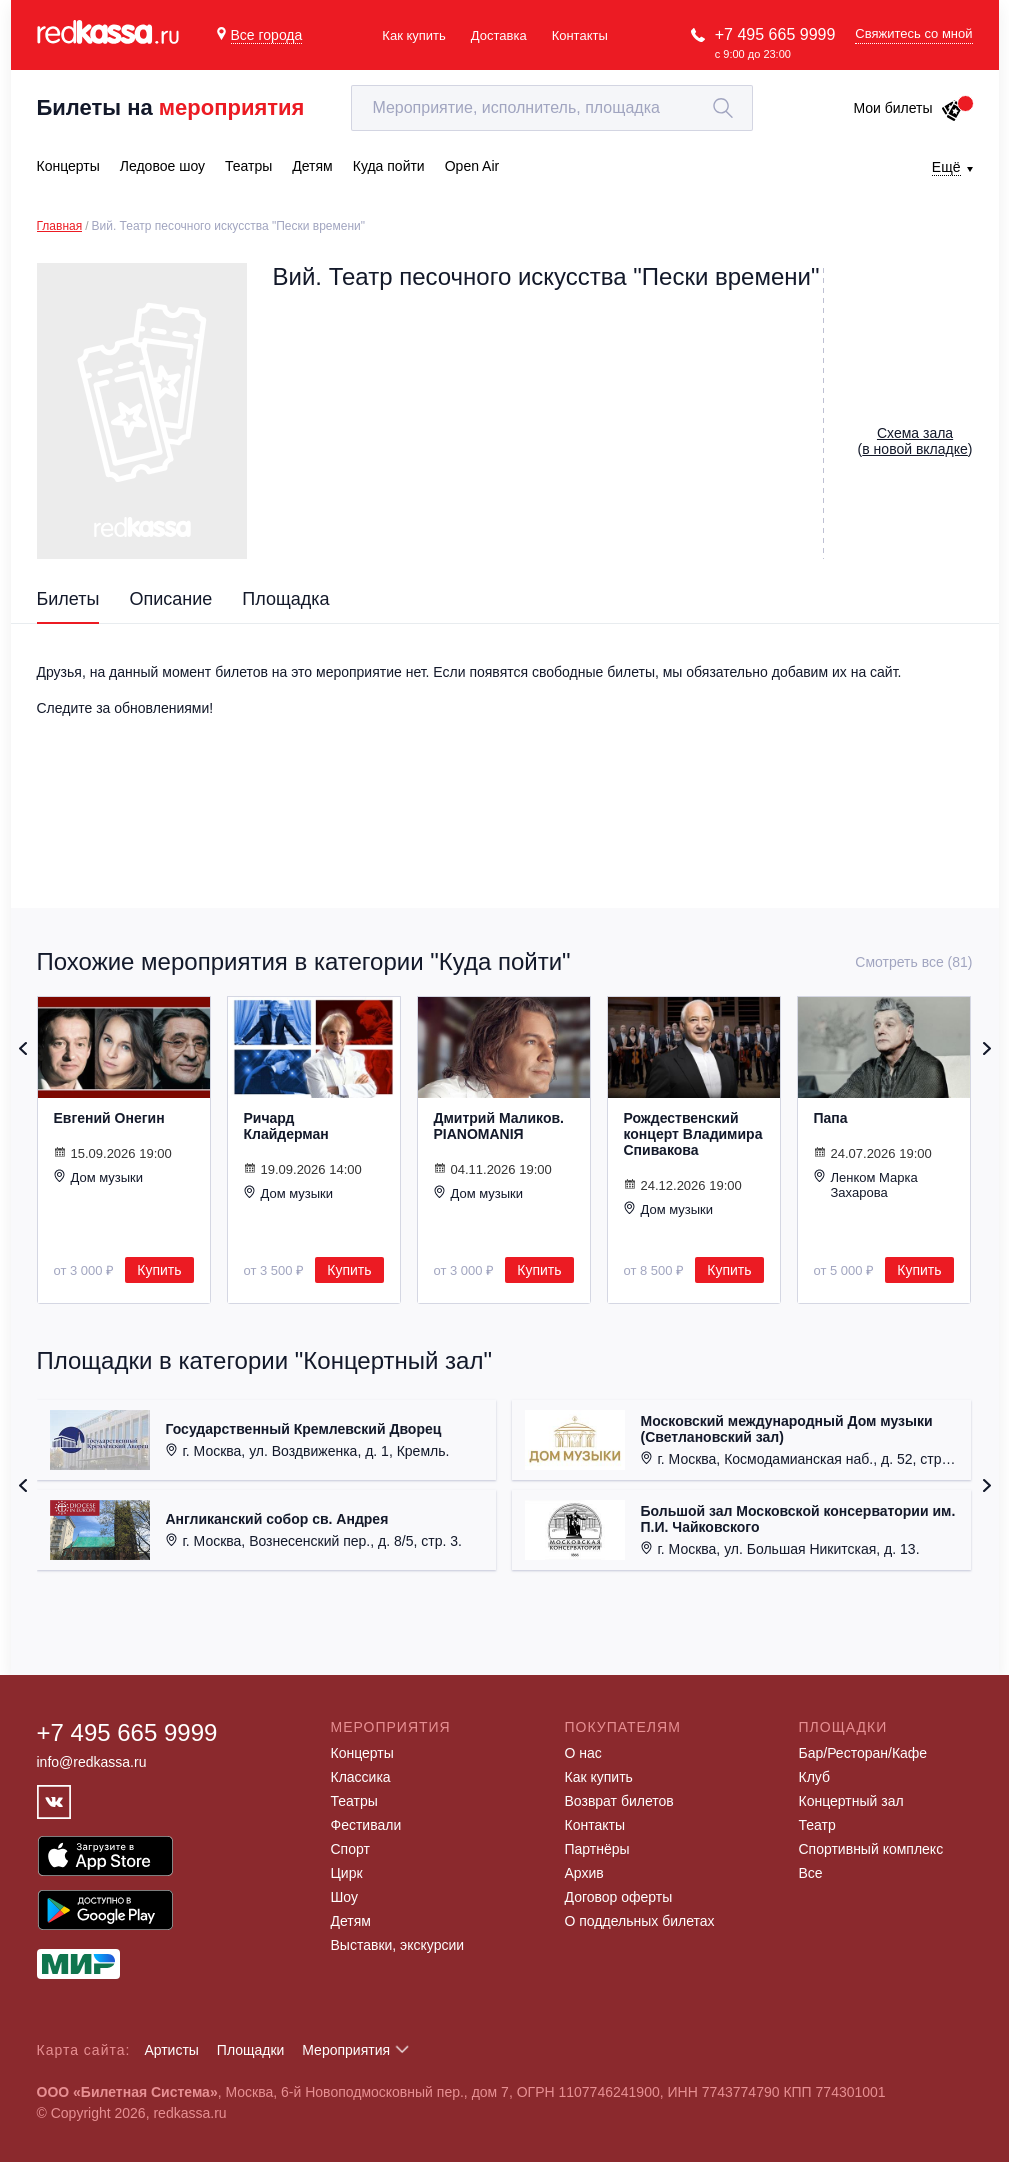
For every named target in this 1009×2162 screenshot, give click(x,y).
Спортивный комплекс (871, 1849)
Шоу (344, 1897)
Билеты (68, 599)
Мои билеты (907, 108)
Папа (831, 1118)
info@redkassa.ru (92, 1762)
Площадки (251, 2050)
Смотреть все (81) (913, 962)
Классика (361, 1777)
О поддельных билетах (640, 1921)
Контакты (580, 35)
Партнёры (597, 1849)
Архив (584, 1873)
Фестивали (366, 1825)
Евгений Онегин (109, 1118)
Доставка (499, 35)
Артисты (171, 2050)
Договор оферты (619, 1897)
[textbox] (552, 108)
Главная (60, 226)
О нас (583, 1753)
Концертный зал (851, 1801)
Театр (817, 1825)
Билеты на (171, 107)
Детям (351, 1921)
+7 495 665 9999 (775, 34)
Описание (170, 599)
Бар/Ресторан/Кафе (863, 1753)
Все (811, 1873)
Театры (354, 1801)
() (915, 441)
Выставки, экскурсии (398, 1945)
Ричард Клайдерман (286, 1126)
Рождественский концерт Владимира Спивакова (693, 1134)
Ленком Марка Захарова (866, 1184)
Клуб (815, 1777)
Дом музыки (99, 1177)
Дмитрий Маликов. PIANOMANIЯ (499, 1126)
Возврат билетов (619, 1801)
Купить (159, 1270)
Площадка (285, 599)
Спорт (350, 1849)
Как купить (413, 35)
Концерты (362, 1753)
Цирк (347, 1873)
